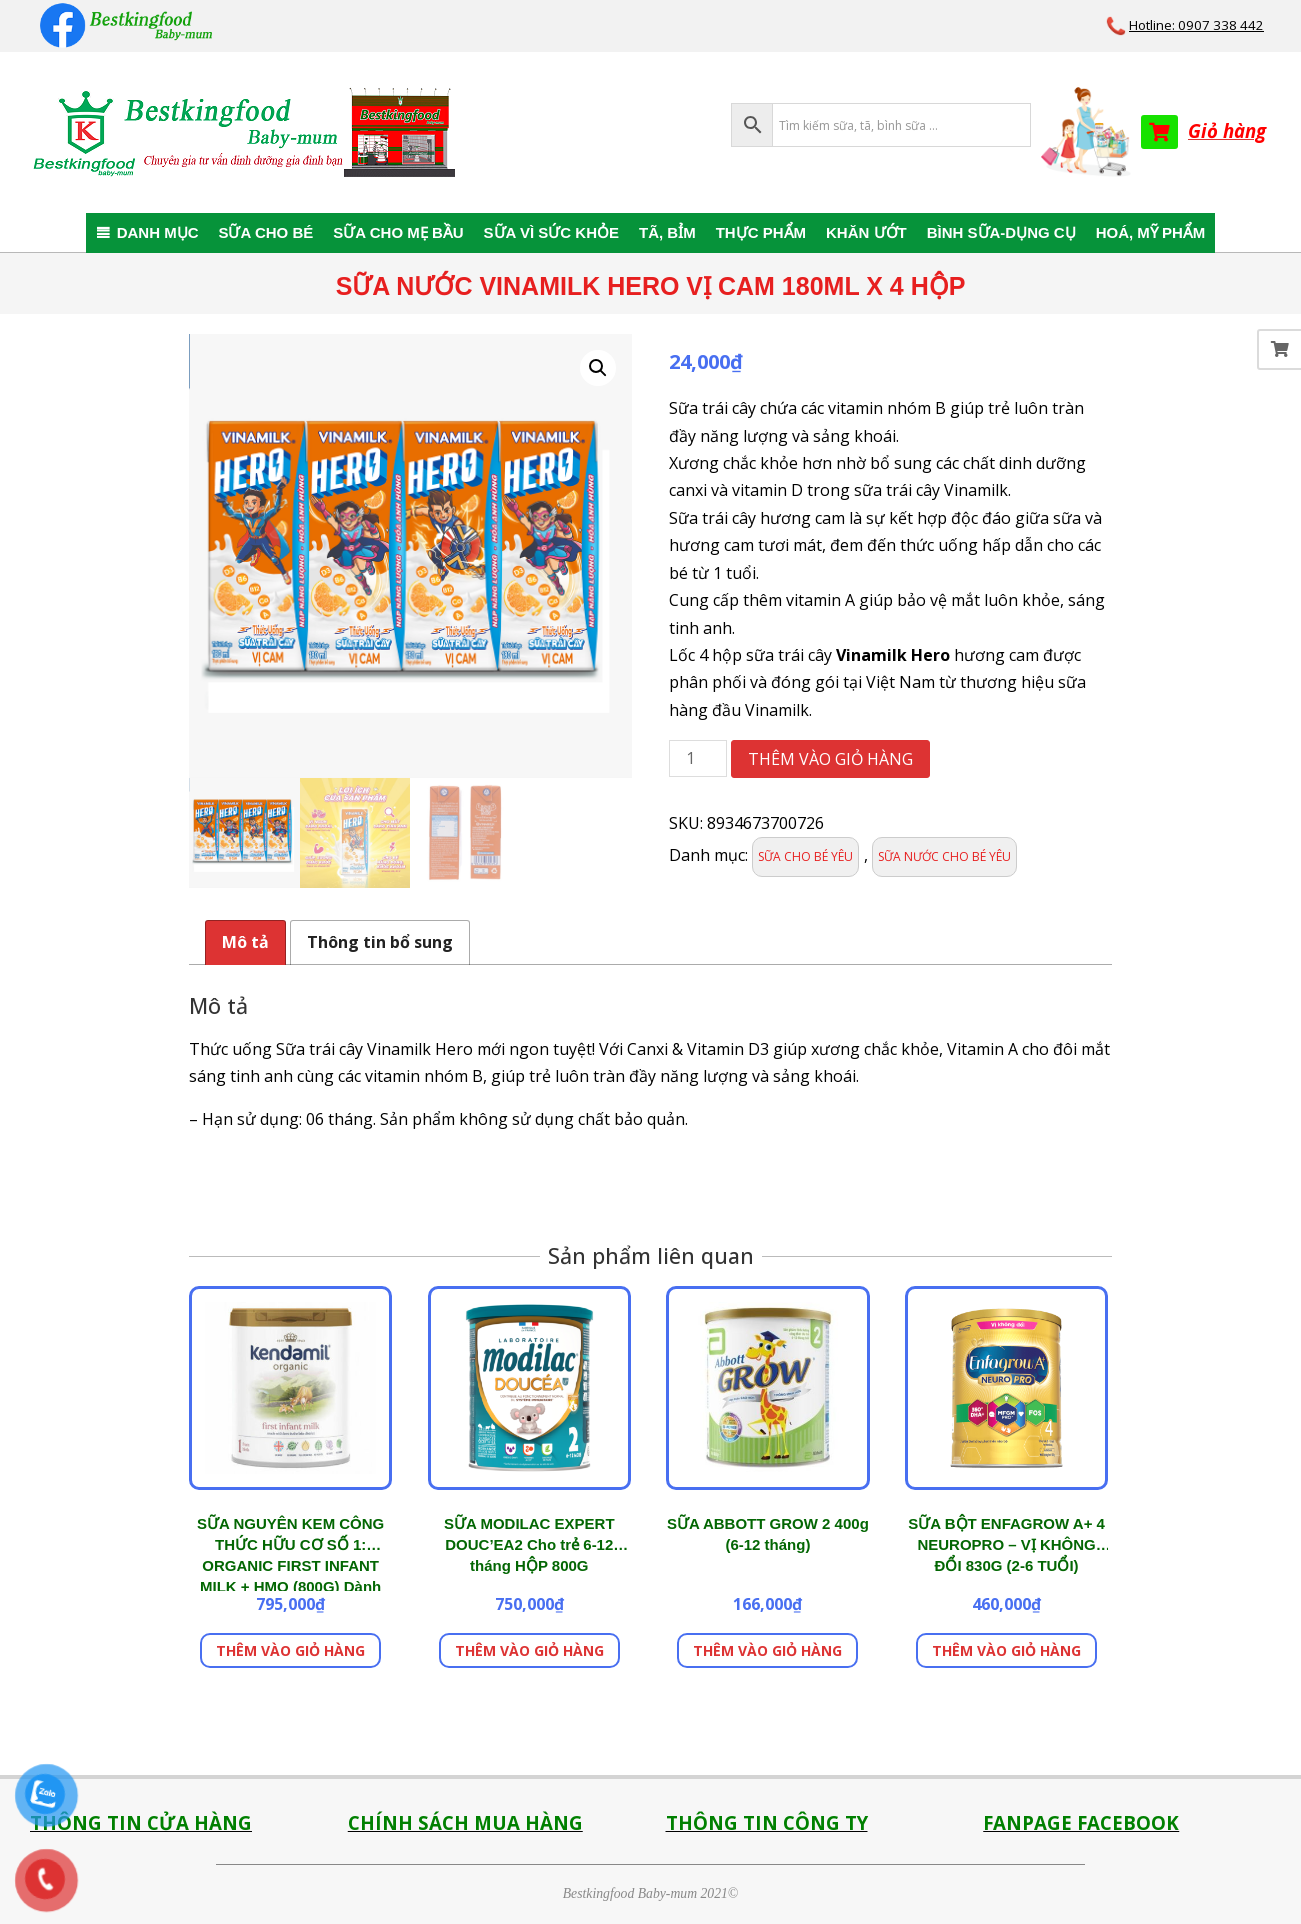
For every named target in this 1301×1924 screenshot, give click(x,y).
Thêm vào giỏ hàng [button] (290, 1650)
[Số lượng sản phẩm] (698, 758)
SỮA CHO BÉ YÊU (805, 856)
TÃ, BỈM (667, 232)
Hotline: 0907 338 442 (1196, 25)
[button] (598, 368)
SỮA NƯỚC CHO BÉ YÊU (944, 856)
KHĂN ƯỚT (866, 232)
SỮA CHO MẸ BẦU (398, 232)
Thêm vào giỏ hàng (830, 759)
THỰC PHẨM (761, 232)
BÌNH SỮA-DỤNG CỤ (1001, 232)
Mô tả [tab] (245, 942)
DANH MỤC (158, 232)
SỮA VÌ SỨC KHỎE (551, 232)
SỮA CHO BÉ (265, 232)
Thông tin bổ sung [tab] (380, 942)
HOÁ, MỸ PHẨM (1151, 232)
